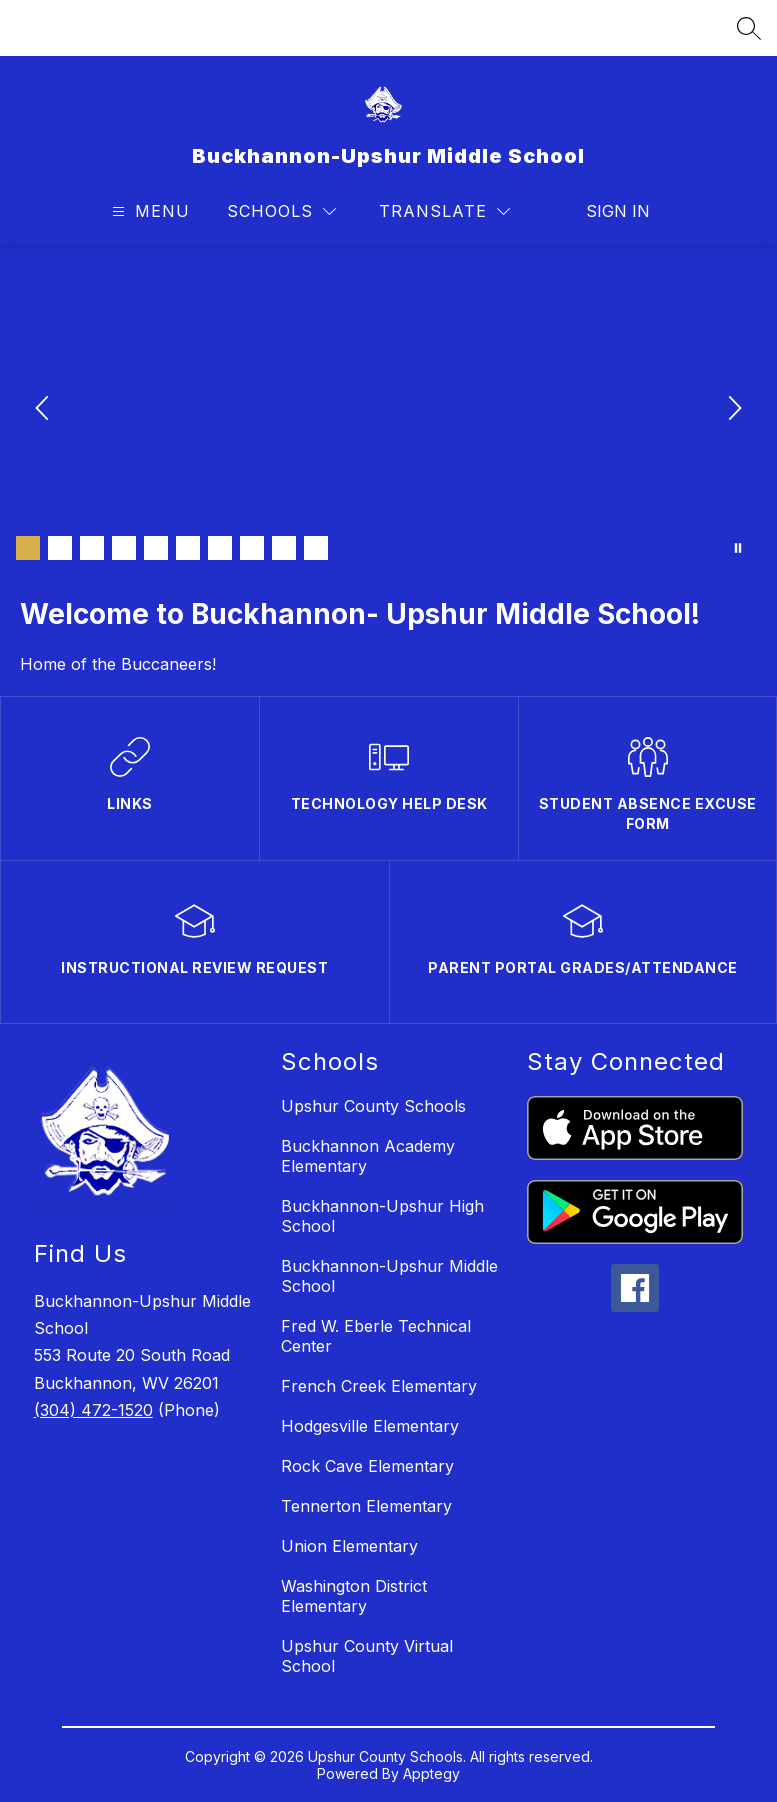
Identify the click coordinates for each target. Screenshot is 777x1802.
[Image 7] (220, 548)
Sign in (618, 211)
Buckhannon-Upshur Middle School (389, 1276)
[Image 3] (92, 548)
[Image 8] (252, 548)
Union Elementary (349, 1546)
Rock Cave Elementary (367, 1466)
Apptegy (431, 1773)
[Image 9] (284, 548)
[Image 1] (28, 548)
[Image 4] (124, 548)
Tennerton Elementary (366, 1506)
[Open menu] (148, 211)
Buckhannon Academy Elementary (368, 1156)
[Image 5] (156, 548)
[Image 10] (316, 548)
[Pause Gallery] (738, 548)
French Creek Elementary (379, 1386)
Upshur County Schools (373, 1106)
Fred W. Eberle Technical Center (376, 1336)
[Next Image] (733, 410)
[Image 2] (60, 548)
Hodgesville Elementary (370, 1426)
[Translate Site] (444, 211)
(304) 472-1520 (93, 1410)
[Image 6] (188, 548)
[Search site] (749, 28)
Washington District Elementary (354, 1596)
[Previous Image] (44, 410)
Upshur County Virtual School (367, 1656)
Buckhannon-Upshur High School (382, 1216)
